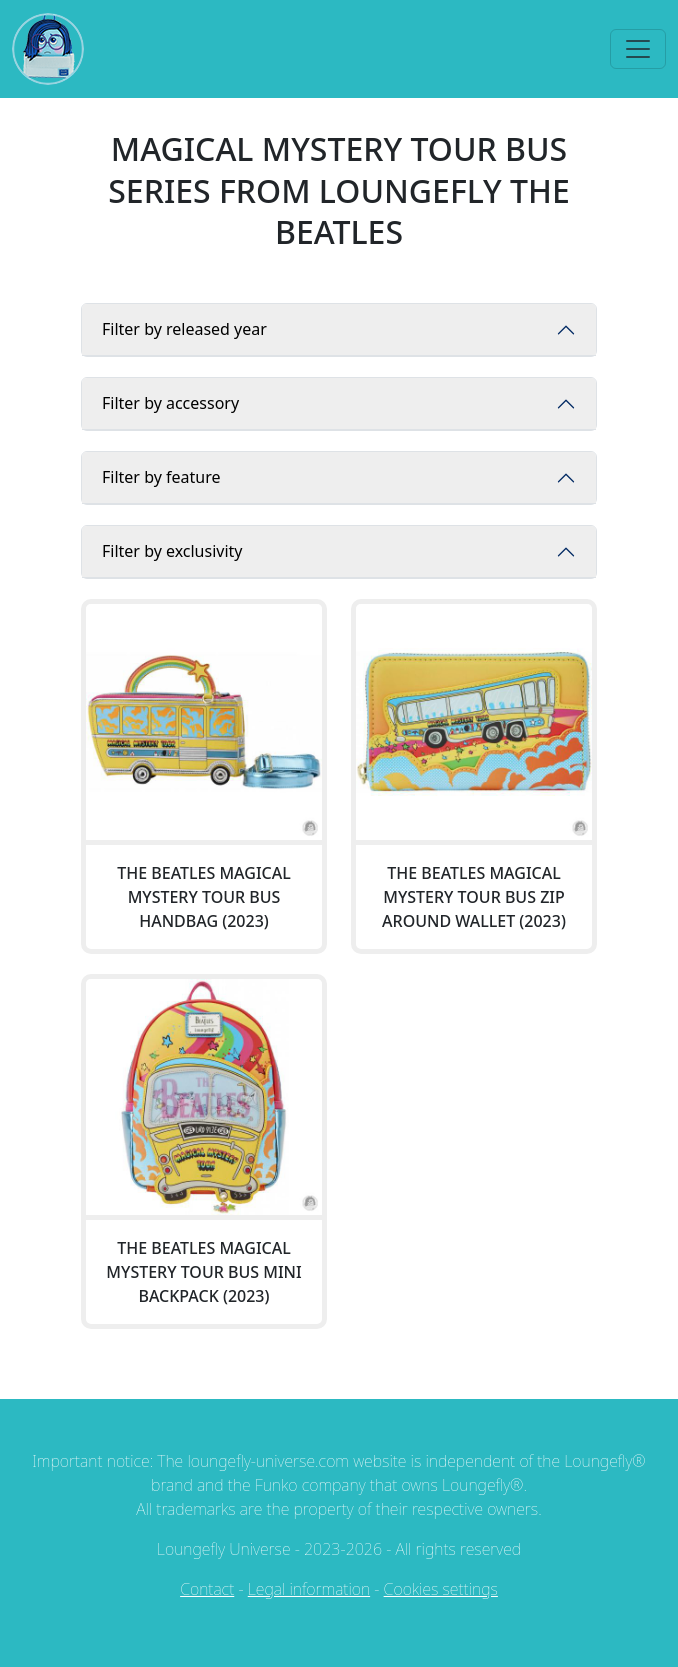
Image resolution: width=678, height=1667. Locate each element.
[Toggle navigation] (638, 49)
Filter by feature (161, 477)
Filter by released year (184, 329)
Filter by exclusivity (172, 551)
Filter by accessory (170, 403)
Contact (207, 1589)
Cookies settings (441, 1589)
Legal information (309, 1589)
